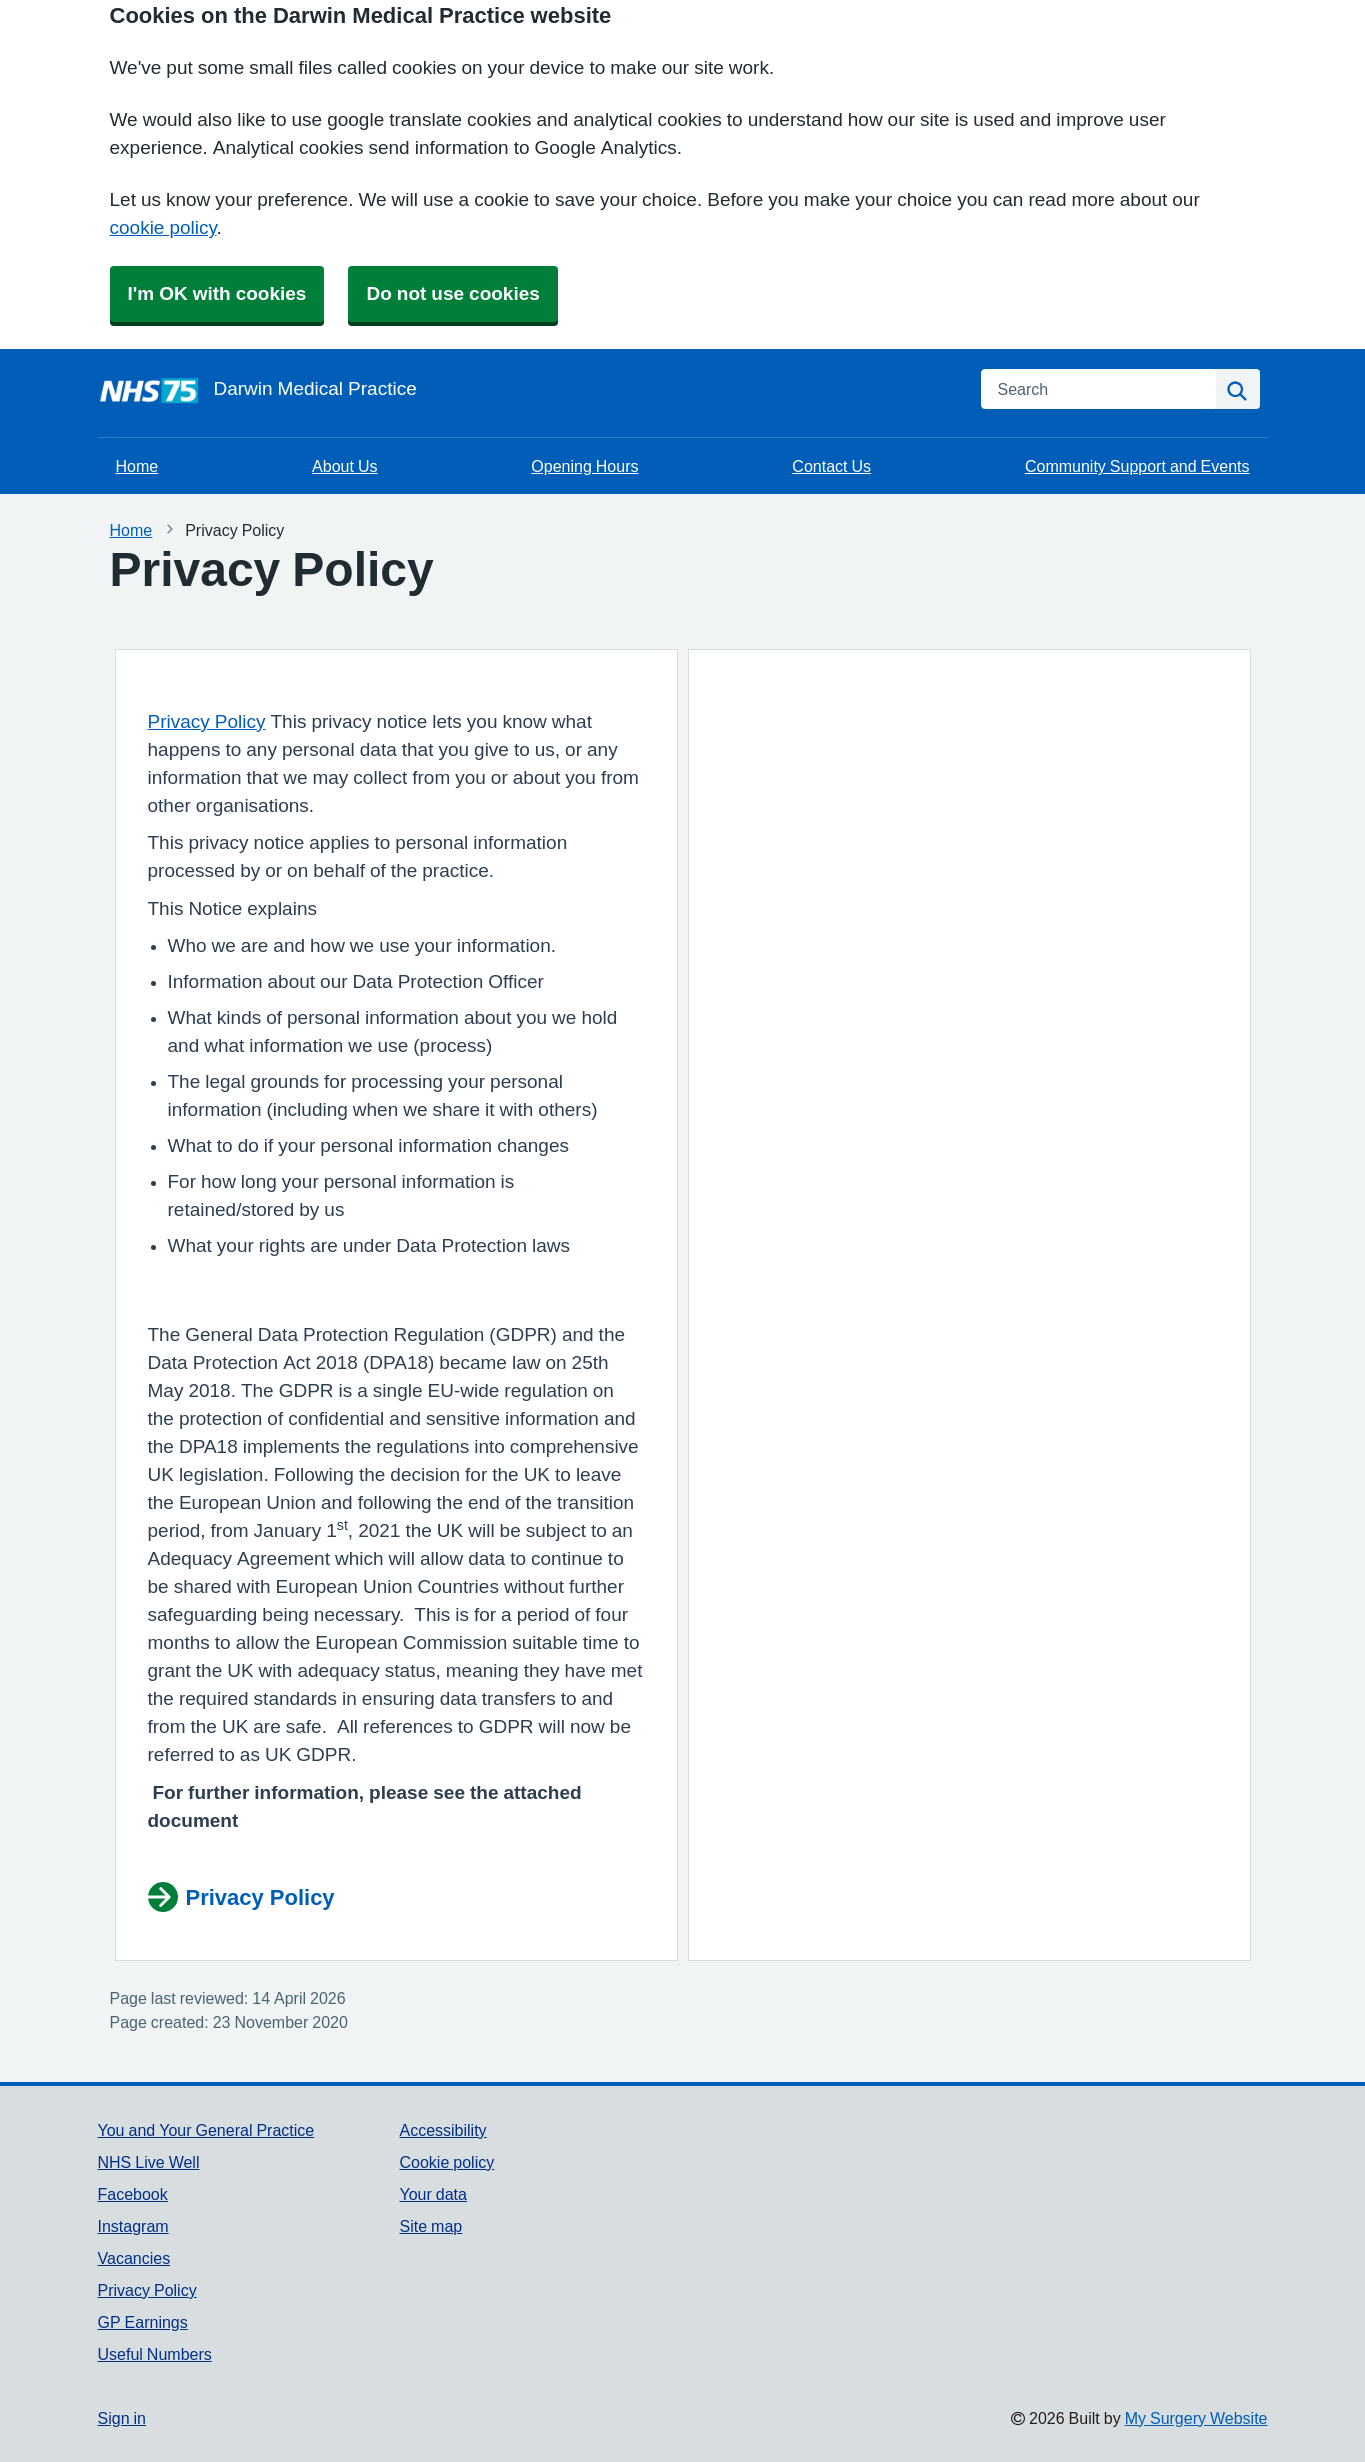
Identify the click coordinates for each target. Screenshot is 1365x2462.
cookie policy (163, 227)
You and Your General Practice (206, 2130)
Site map (430, 2226)
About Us (344, 466)
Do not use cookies (452, 293)
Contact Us (831, 466)
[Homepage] (527, 389)
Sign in (122, 2418)
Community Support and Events (1137, 466)
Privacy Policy (207, 721)
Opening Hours (584, 466)
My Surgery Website (1196, 2418)
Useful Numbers (155, 2354)
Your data (432, 2194)
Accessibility (442, 2130)
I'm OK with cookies (217, 293)
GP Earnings (143, 2322)
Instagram (133, 2226)
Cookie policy (446, 2162)
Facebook (133, 2194)
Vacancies (134, 2258)
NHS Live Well (149, 2162)
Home (137, 466)
